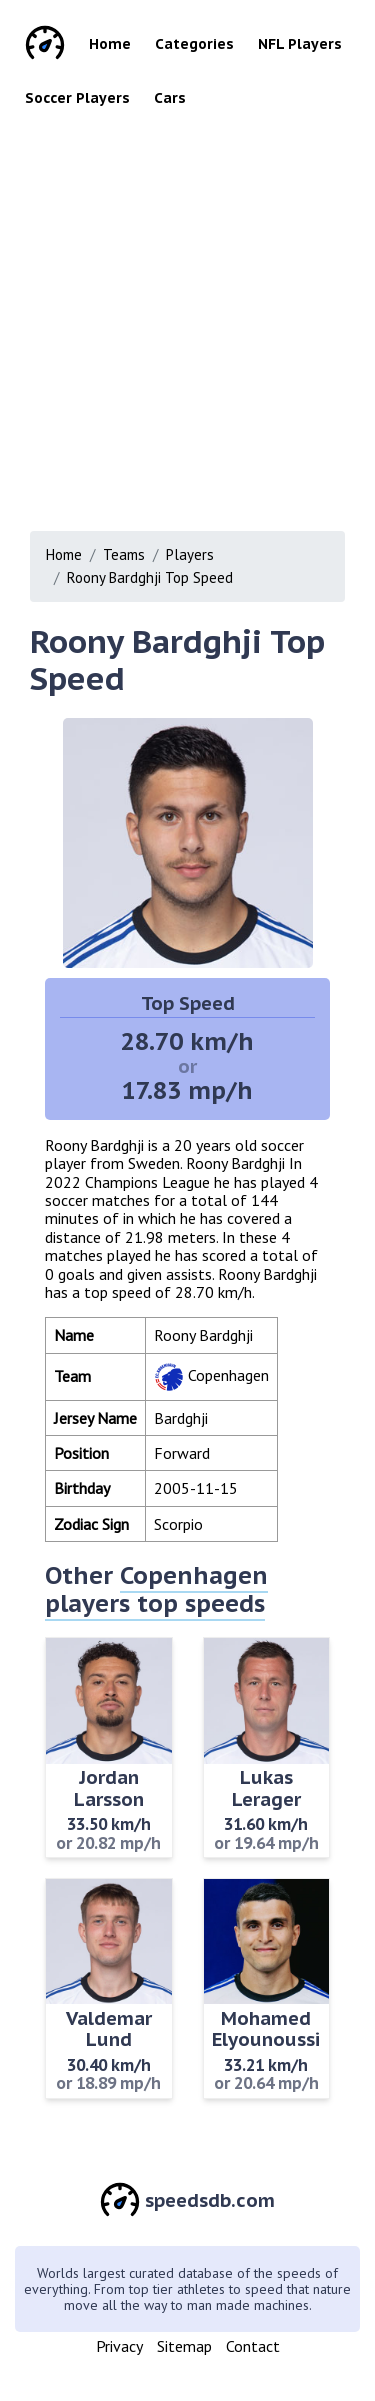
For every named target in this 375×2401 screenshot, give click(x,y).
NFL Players (300, 44)
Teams (124, 554)
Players (190, 554)
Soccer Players (77, 98)
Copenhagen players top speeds (156, 1589)
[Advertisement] (187, 313)
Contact (253, 2346)
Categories (194, 44)
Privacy (119, 2346)
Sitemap (184, 2346)
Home (110, 44)
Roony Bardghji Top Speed (150, 577)
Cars (170, 98)
